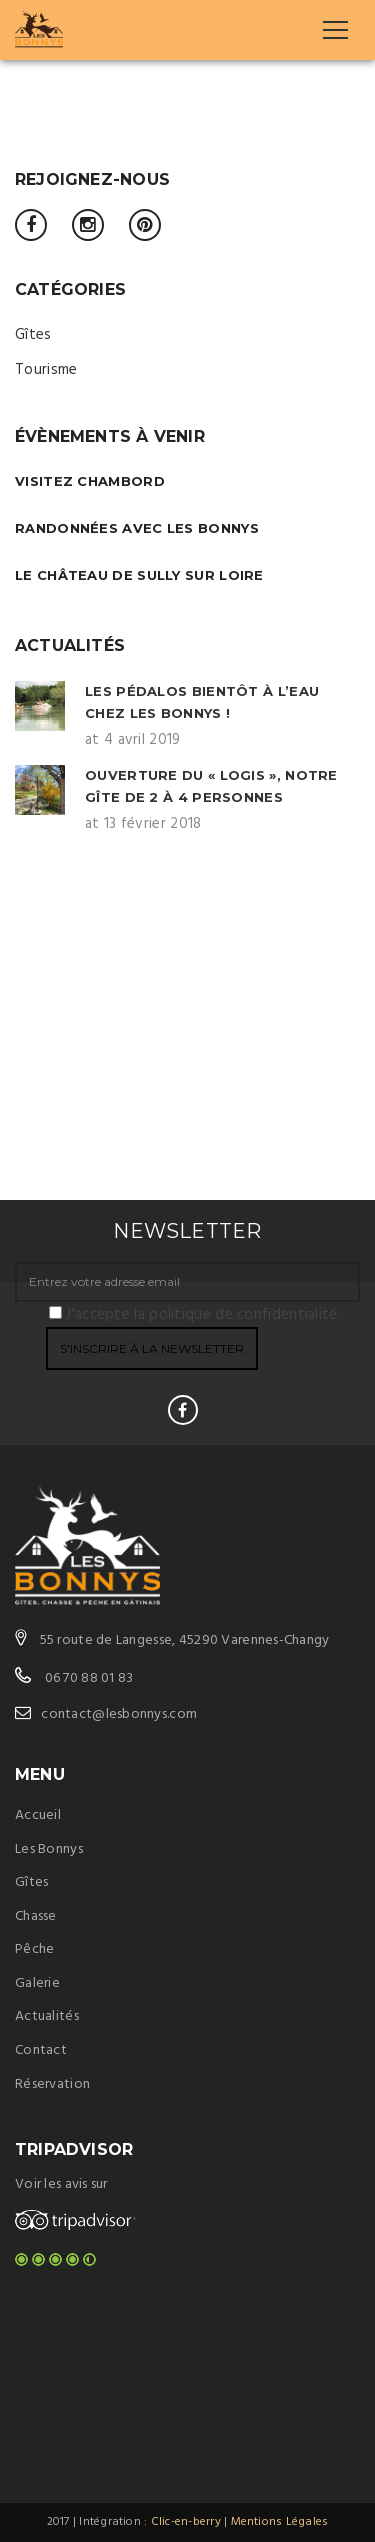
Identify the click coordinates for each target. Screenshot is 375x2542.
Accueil (38, 1815)
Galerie (37, 1983)
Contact (41, 2050)
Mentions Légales (280, 2522)
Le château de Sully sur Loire (139, 575)
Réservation (52, 2084)
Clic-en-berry (185, 2522)
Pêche (34, 1949)
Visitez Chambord (90, 481)
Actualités (47, 2016)
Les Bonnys (49, 1849)
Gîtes (33, 335)
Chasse (36, 1916)
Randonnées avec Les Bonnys (137, 528)
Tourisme (46, 370)
